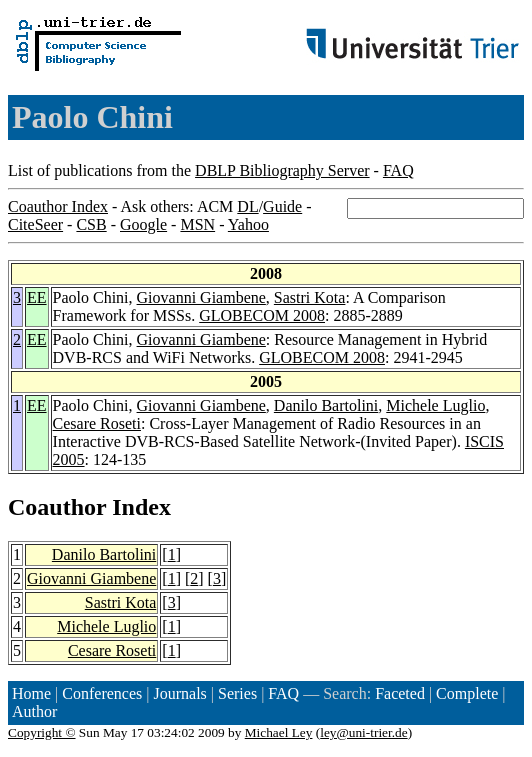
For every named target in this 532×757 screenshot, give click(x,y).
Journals (179, 693)
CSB (91, 224)
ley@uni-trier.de (363, 732)
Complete (467, 693)
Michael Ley (279, 732)
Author (34, 711)
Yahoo (248, 224)
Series (237, 693)
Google (143, 224)
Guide (282, 206)
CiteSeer (35, 224)
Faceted (400, 693)
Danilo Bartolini (326, 405)
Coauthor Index (58, 206)
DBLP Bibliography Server (282, 170)
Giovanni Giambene (201, 297)
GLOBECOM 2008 (262, 315)
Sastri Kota (310, 297)
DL (247, 206)
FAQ (398, 170)
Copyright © (42, 732)
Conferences (102, 693)
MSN (197, 224)
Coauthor (57, 507)
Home (31, 693)
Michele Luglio (435, 405)
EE (37, 297)
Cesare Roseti (97, 423)
